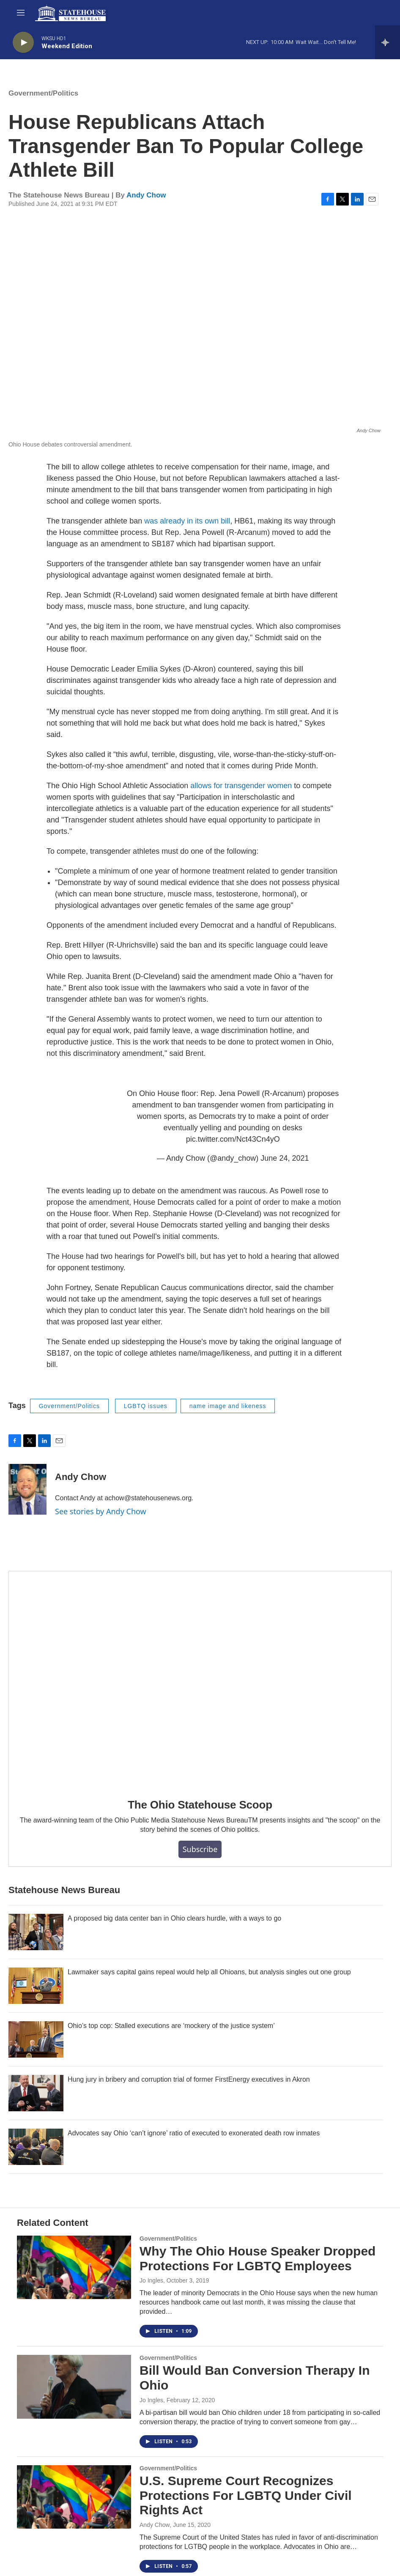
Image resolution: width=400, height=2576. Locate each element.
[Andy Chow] (27, 1489)
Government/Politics (43, 93)
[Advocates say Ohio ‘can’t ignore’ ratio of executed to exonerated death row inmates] (35, 2147)
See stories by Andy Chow (100, 1511)
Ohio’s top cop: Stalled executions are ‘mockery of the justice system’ (171, 2025)
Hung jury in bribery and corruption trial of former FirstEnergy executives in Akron (189, 2079)
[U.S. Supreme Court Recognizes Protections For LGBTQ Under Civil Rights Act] (74, 2497)
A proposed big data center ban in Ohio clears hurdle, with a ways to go (174, 1918)
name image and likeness (227, 1406)
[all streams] (387, 42)
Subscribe (200, 1849)
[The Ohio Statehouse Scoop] (200, 1679)
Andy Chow (146, 195)
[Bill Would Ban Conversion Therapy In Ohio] (74, 2386)
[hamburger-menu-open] (21, 12)
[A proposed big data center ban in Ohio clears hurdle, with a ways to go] (35, 1932)
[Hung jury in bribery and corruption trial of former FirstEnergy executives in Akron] (35, 2093)
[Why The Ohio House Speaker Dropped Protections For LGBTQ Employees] (74, 2267)
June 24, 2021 (284, 1158)
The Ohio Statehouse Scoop (200, 1804)
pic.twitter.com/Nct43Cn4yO (233, 1139)
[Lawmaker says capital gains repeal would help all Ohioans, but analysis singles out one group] (35, 1986)
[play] (23, 42)
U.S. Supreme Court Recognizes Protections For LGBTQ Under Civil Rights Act (246, 2495)
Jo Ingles (151, 2280)
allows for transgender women (241, 785)
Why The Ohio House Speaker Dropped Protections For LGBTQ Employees (257, 2258)
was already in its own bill (187, 521)
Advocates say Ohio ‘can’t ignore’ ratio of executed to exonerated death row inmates (194, 2133)
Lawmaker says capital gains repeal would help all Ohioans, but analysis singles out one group (209, 1972)
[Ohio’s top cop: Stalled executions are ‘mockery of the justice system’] (35, 2039)
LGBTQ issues (145, 1406)
